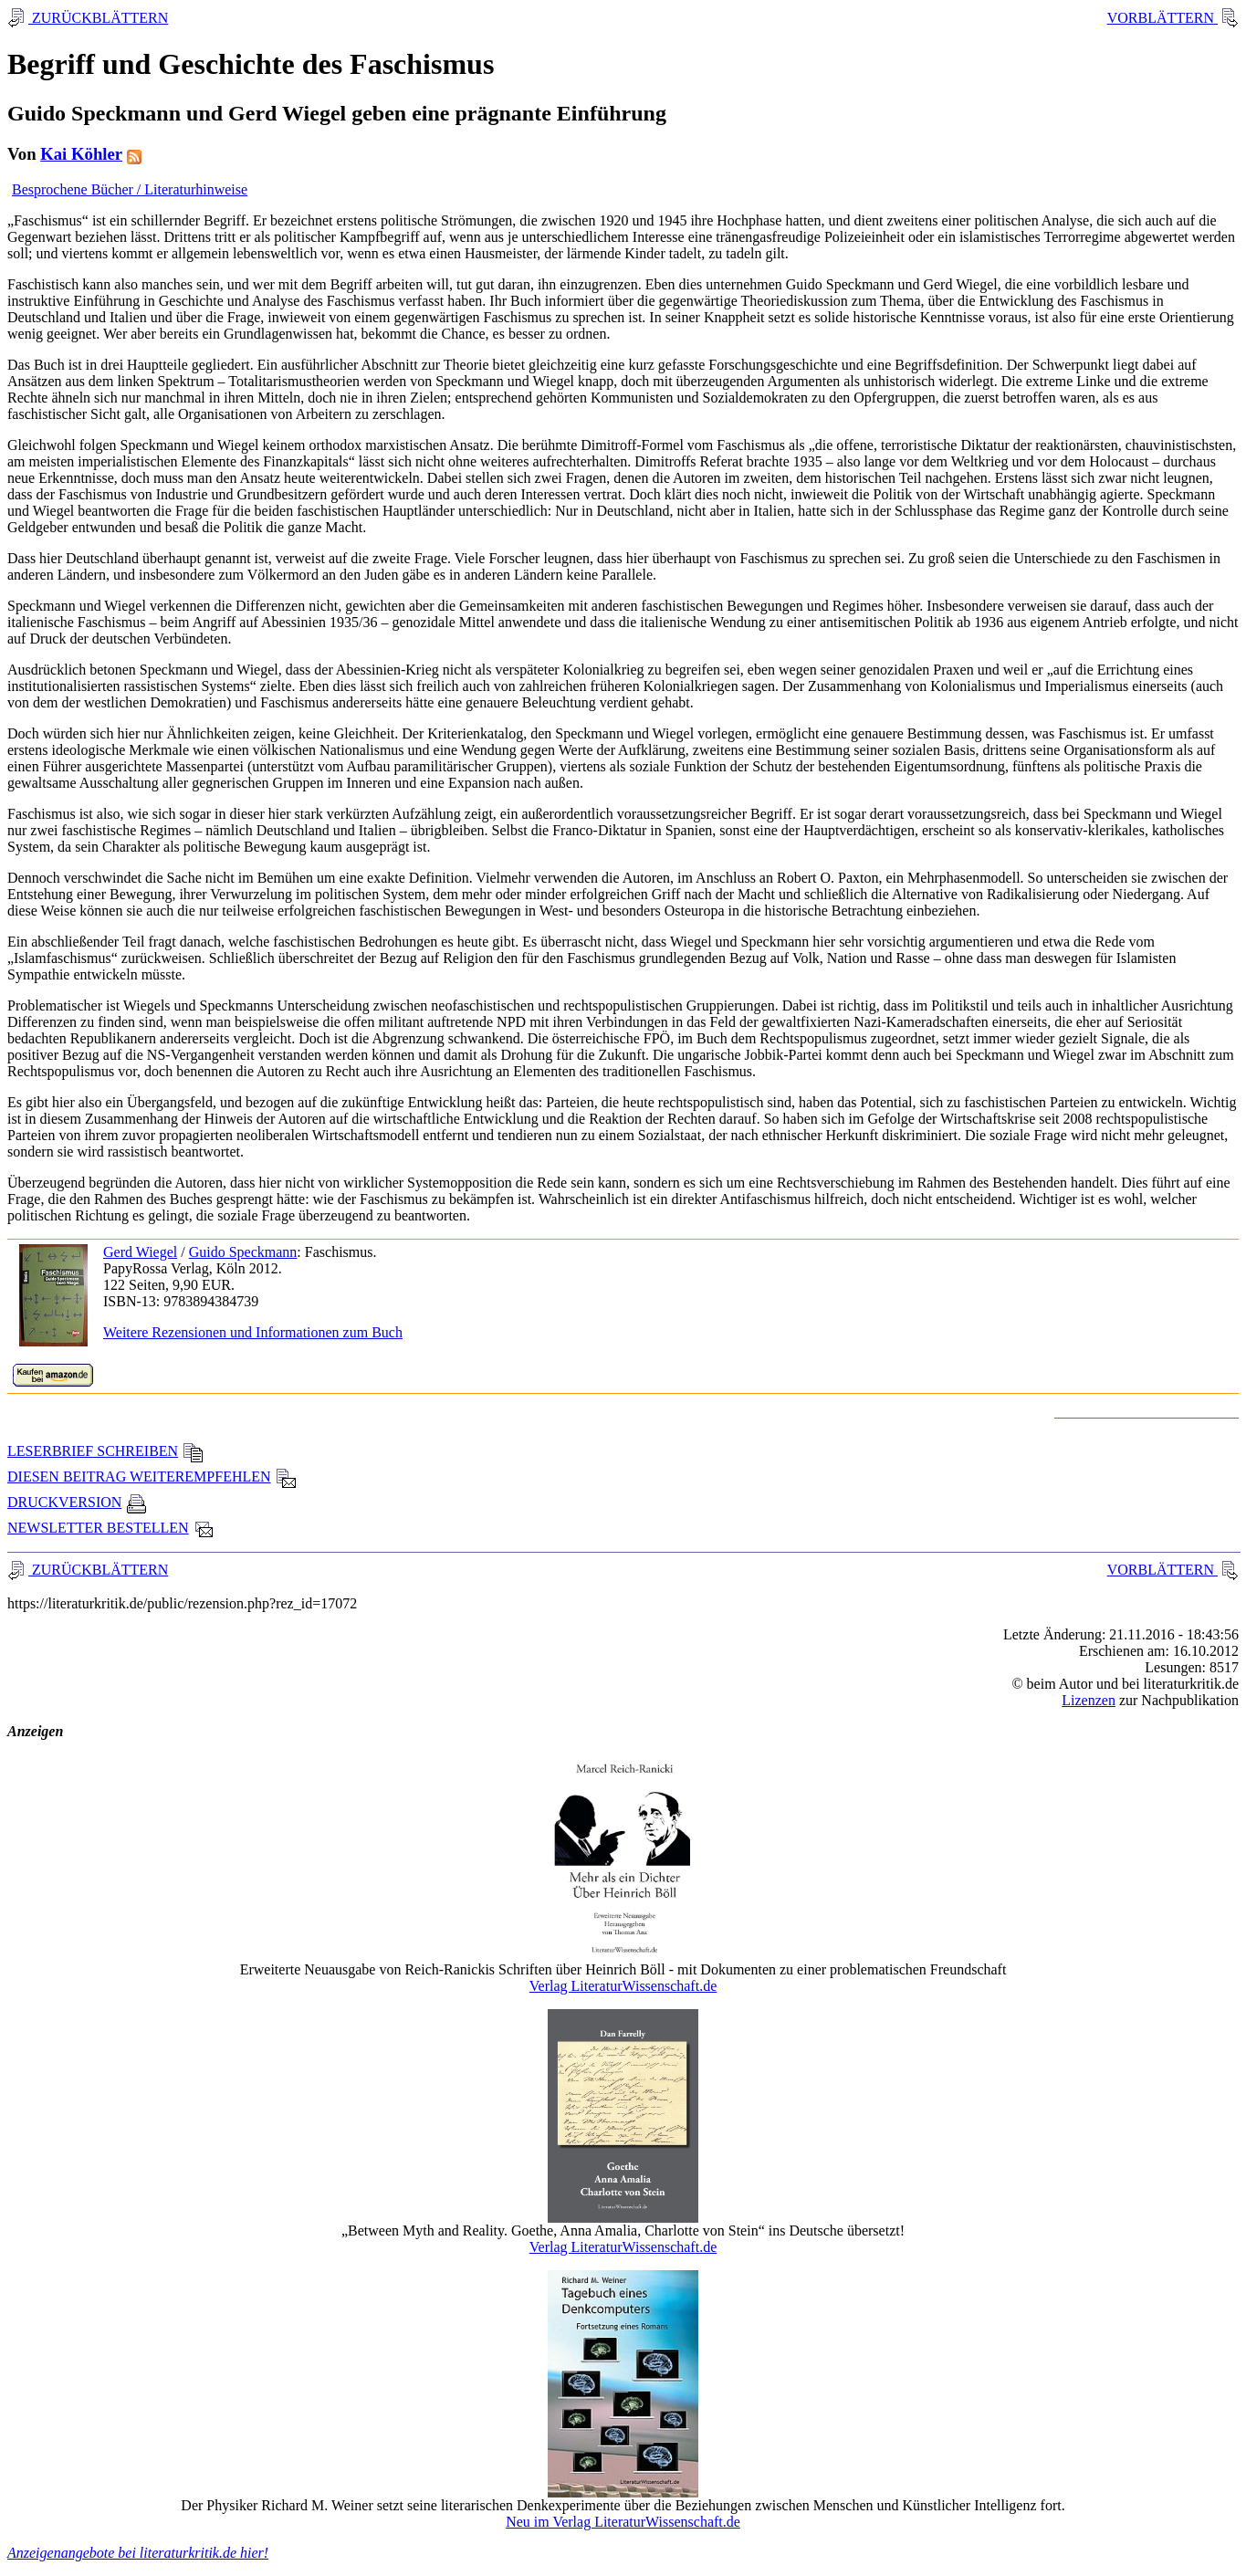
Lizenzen (1088, 1700)
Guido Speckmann (243, 1252)
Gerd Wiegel (140, 1252)
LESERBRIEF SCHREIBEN (105, 1451)
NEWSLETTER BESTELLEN (111, 1527)
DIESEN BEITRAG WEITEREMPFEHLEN (152, 1476)
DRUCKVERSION (77, 1502)
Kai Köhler (81, 153)
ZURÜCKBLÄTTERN (98, 18)
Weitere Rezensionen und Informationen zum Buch (253, 1332)
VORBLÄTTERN (1162, 18)
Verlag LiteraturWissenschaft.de (623, 1986)
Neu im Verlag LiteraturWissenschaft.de (623, 2521)
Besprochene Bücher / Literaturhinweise (129, 189)
